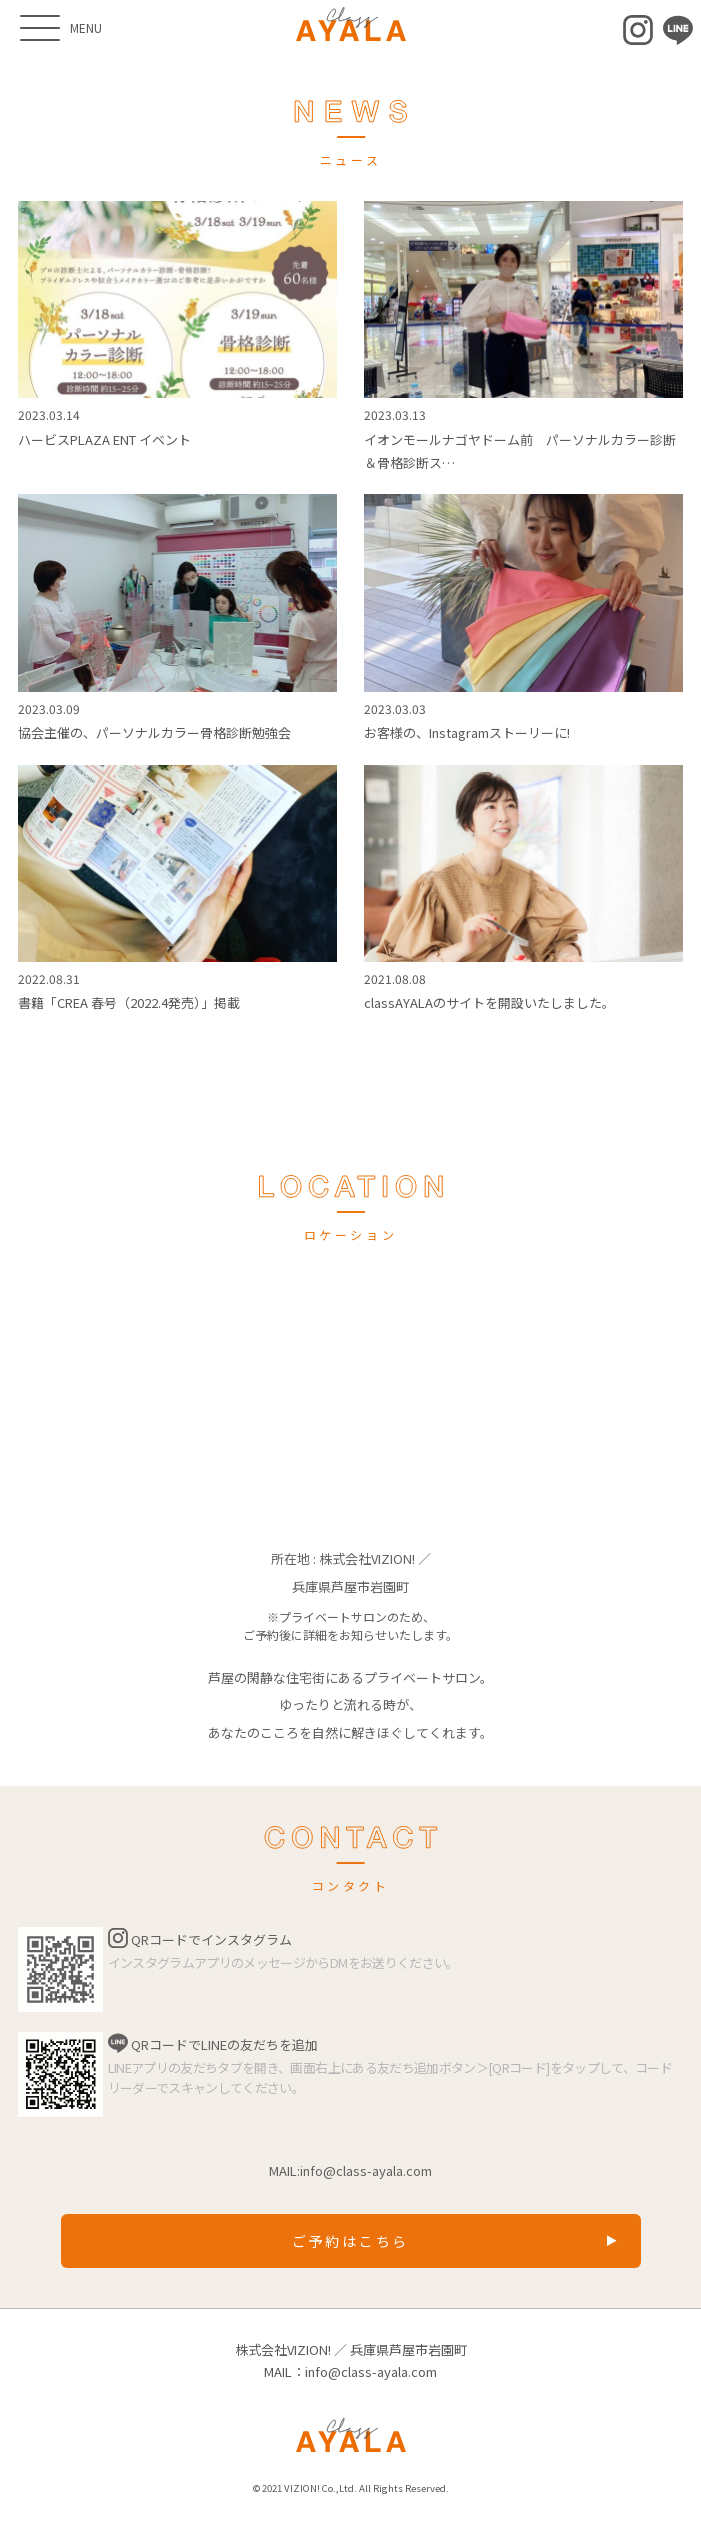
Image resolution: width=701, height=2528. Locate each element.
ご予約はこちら (351, 2241)
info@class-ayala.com (366, 2170)
